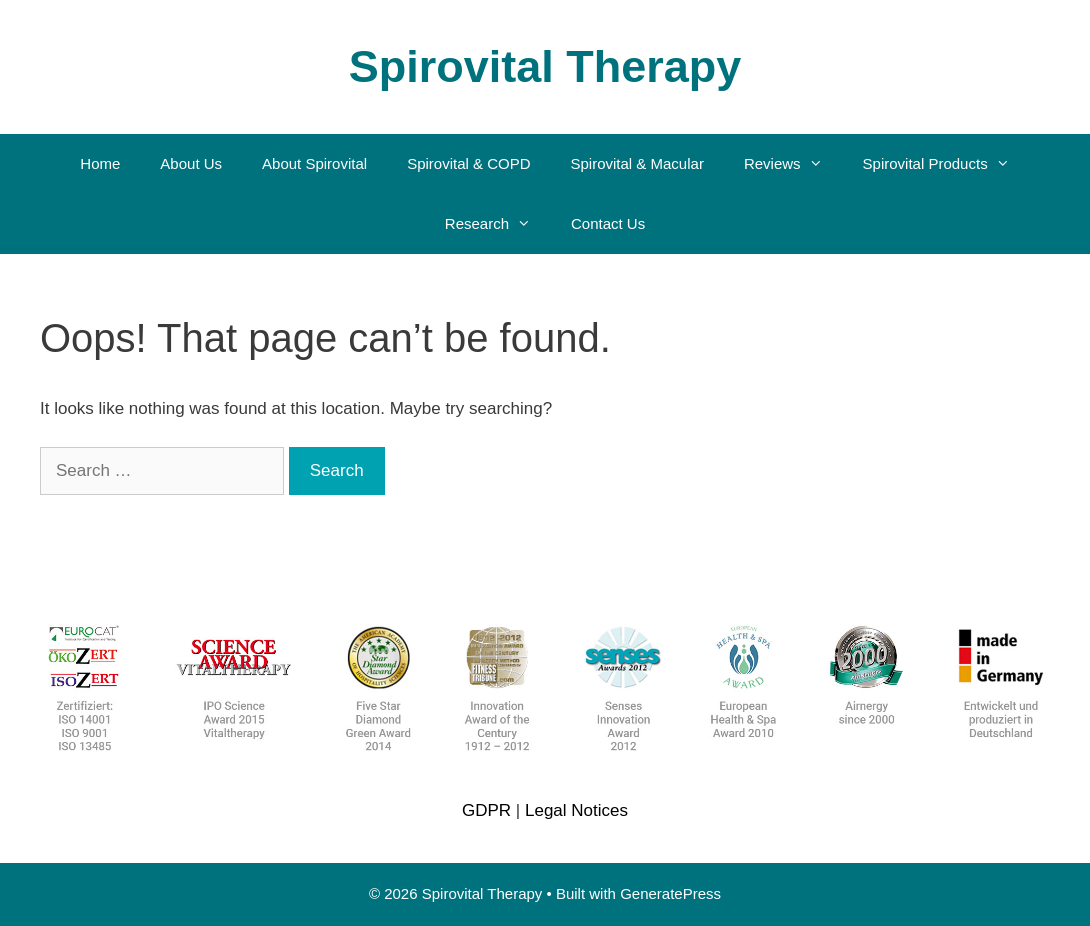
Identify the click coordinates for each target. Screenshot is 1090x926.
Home (100, 163)
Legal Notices (576, 810)
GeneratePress (670, 893)
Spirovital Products (946, 164)
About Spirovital (314, 163)
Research (498, 224)
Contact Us (608, 223)
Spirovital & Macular (637, 163)
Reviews (793, 164)
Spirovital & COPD (468, 163)
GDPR (486, 810)
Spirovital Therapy (545, 66)
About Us (191, 163)
